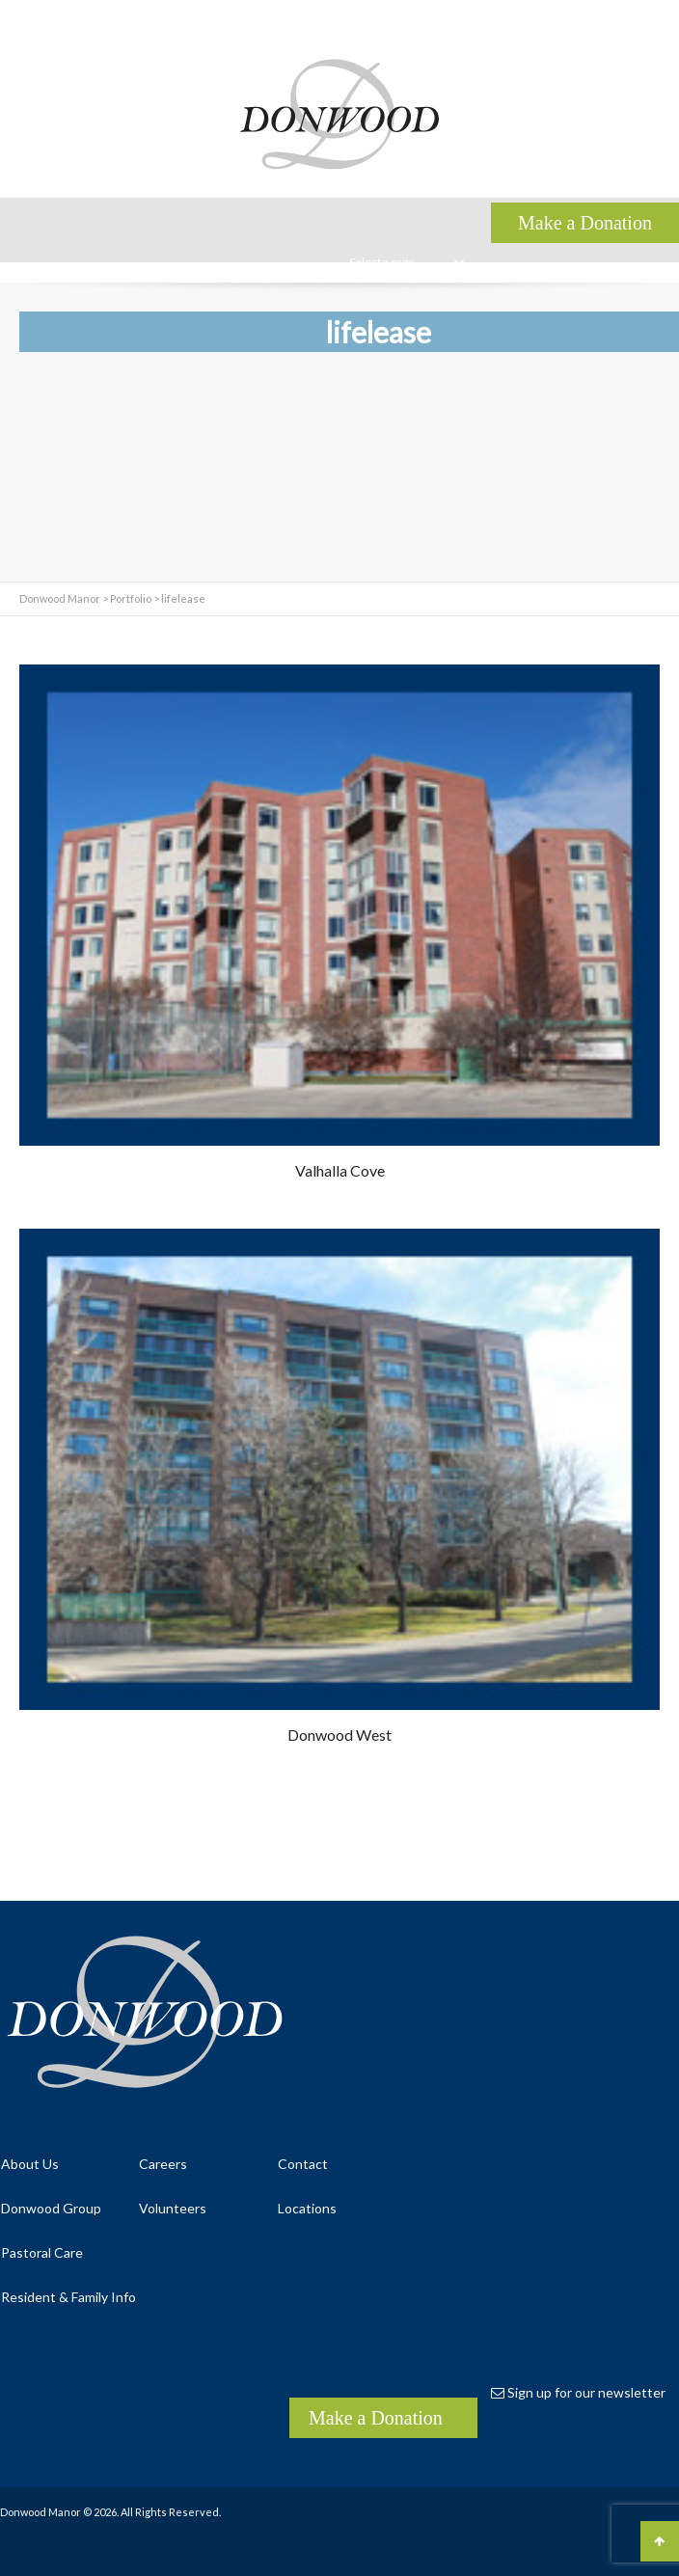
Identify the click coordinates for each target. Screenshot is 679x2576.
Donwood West (339, 1734)
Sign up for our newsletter (578, 2392)
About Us (30, 2164)
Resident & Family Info (68, 2297)
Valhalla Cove (340, 1170)
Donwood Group (51, 2208)
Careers (163, 2164)
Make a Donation (376, 2417)
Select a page (407, 262)
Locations (307, 2208)
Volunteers (172, 2208)
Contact (303, 2164)
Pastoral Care (42, 2252)
